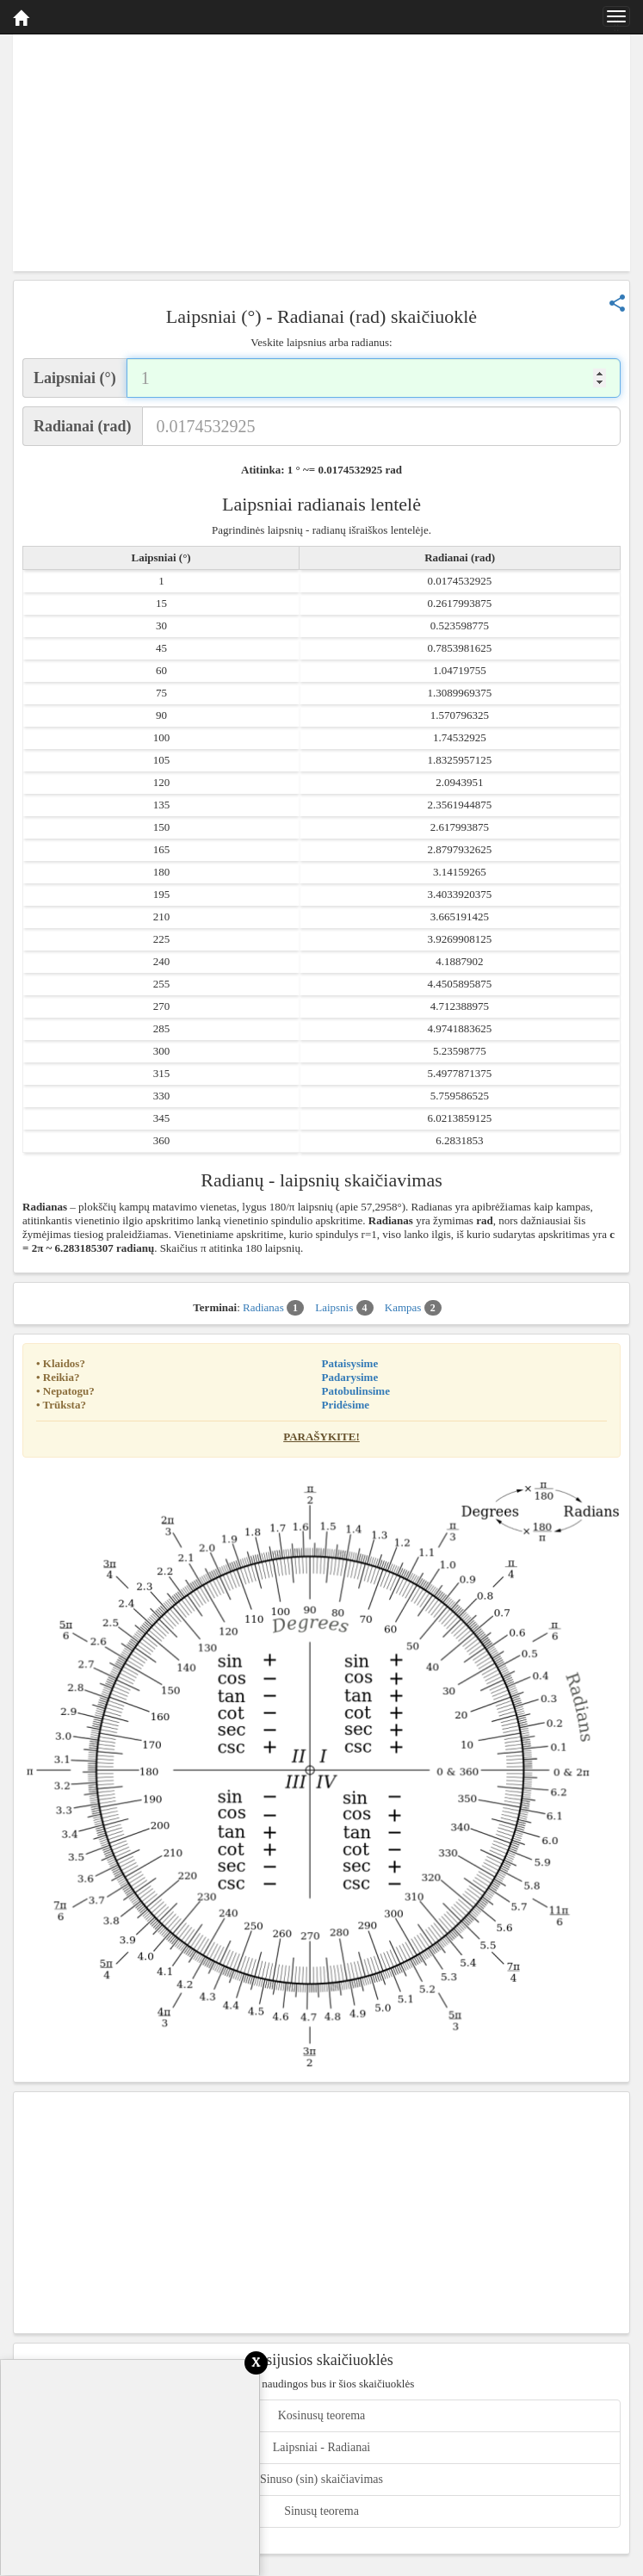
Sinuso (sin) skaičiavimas (321, 2479)
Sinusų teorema (321, 2511)
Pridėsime (346, 1404)
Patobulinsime (356, 1390)
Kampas (413, 1308)
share (617, 303)
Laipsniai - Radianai (322, 2447)
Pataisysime (350, 1363)
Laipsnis (344, 1308)
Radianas (273, 1308)
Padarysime (350, 1377)
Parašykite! (321, 1436)
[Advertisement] (321, 150)
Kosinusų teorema (321, 2415)
